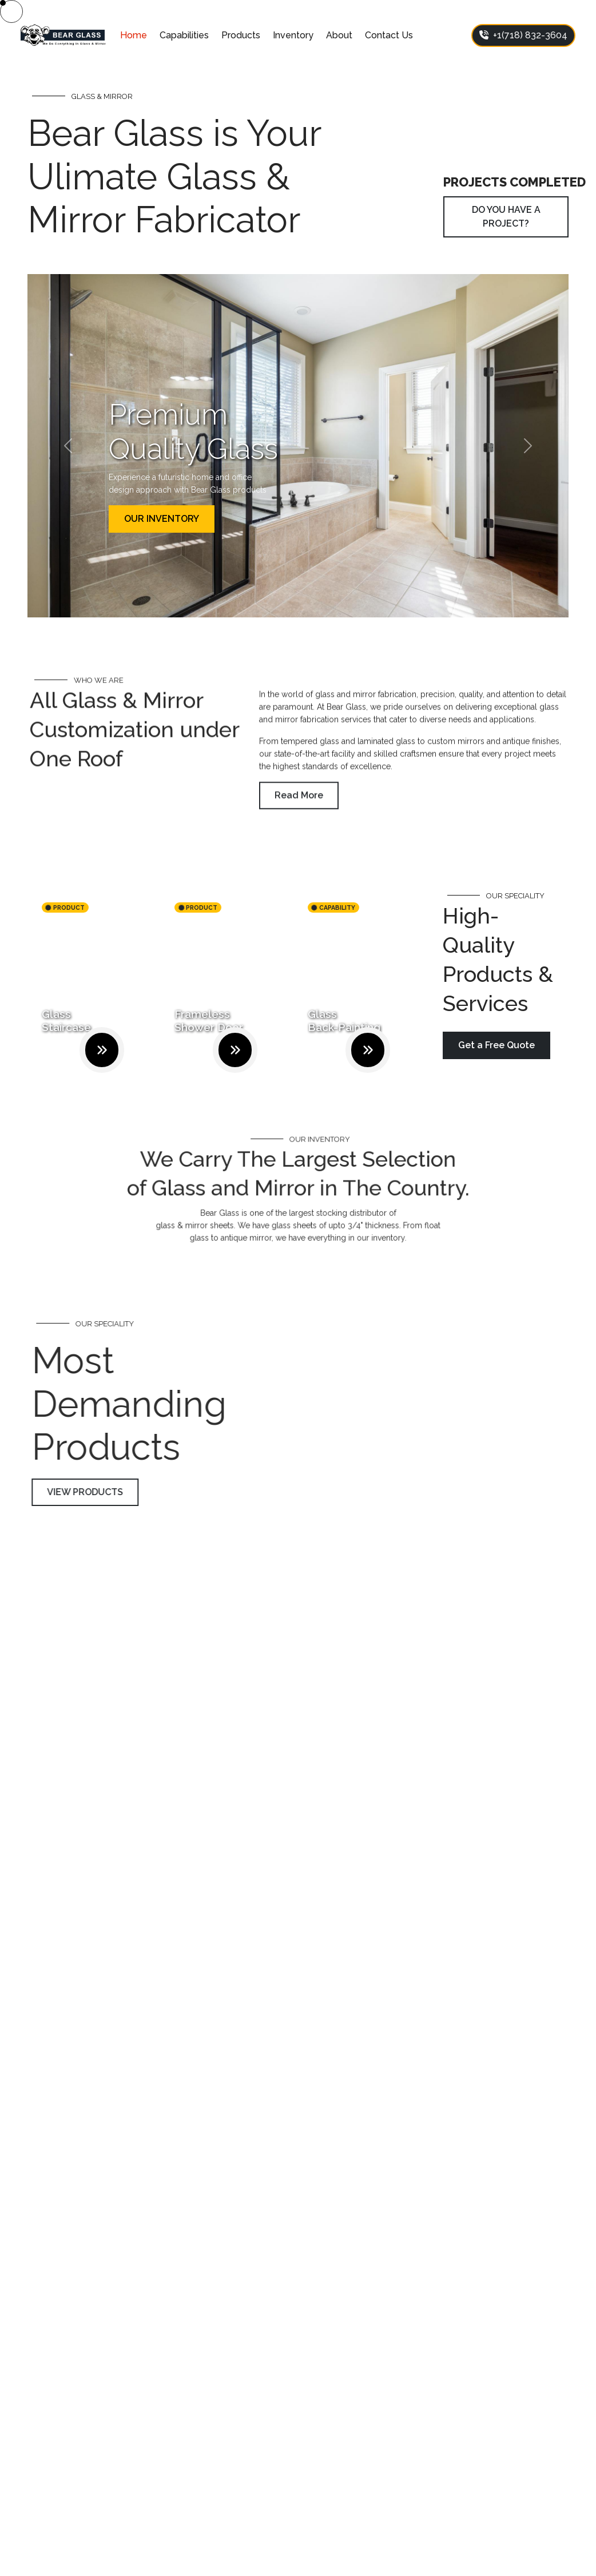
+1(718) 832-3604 (523, 35)
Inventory (293, 35)
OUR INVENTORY (161, 518)
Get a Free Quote (496, 1045)
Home (133, 35)
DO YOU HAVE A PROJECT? (506, 216)
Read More (299, 822)
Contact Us (389, 35)
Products (240, 35)
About (339, 35)
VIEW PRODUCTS (112, 1492)
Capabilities (184, 35)
